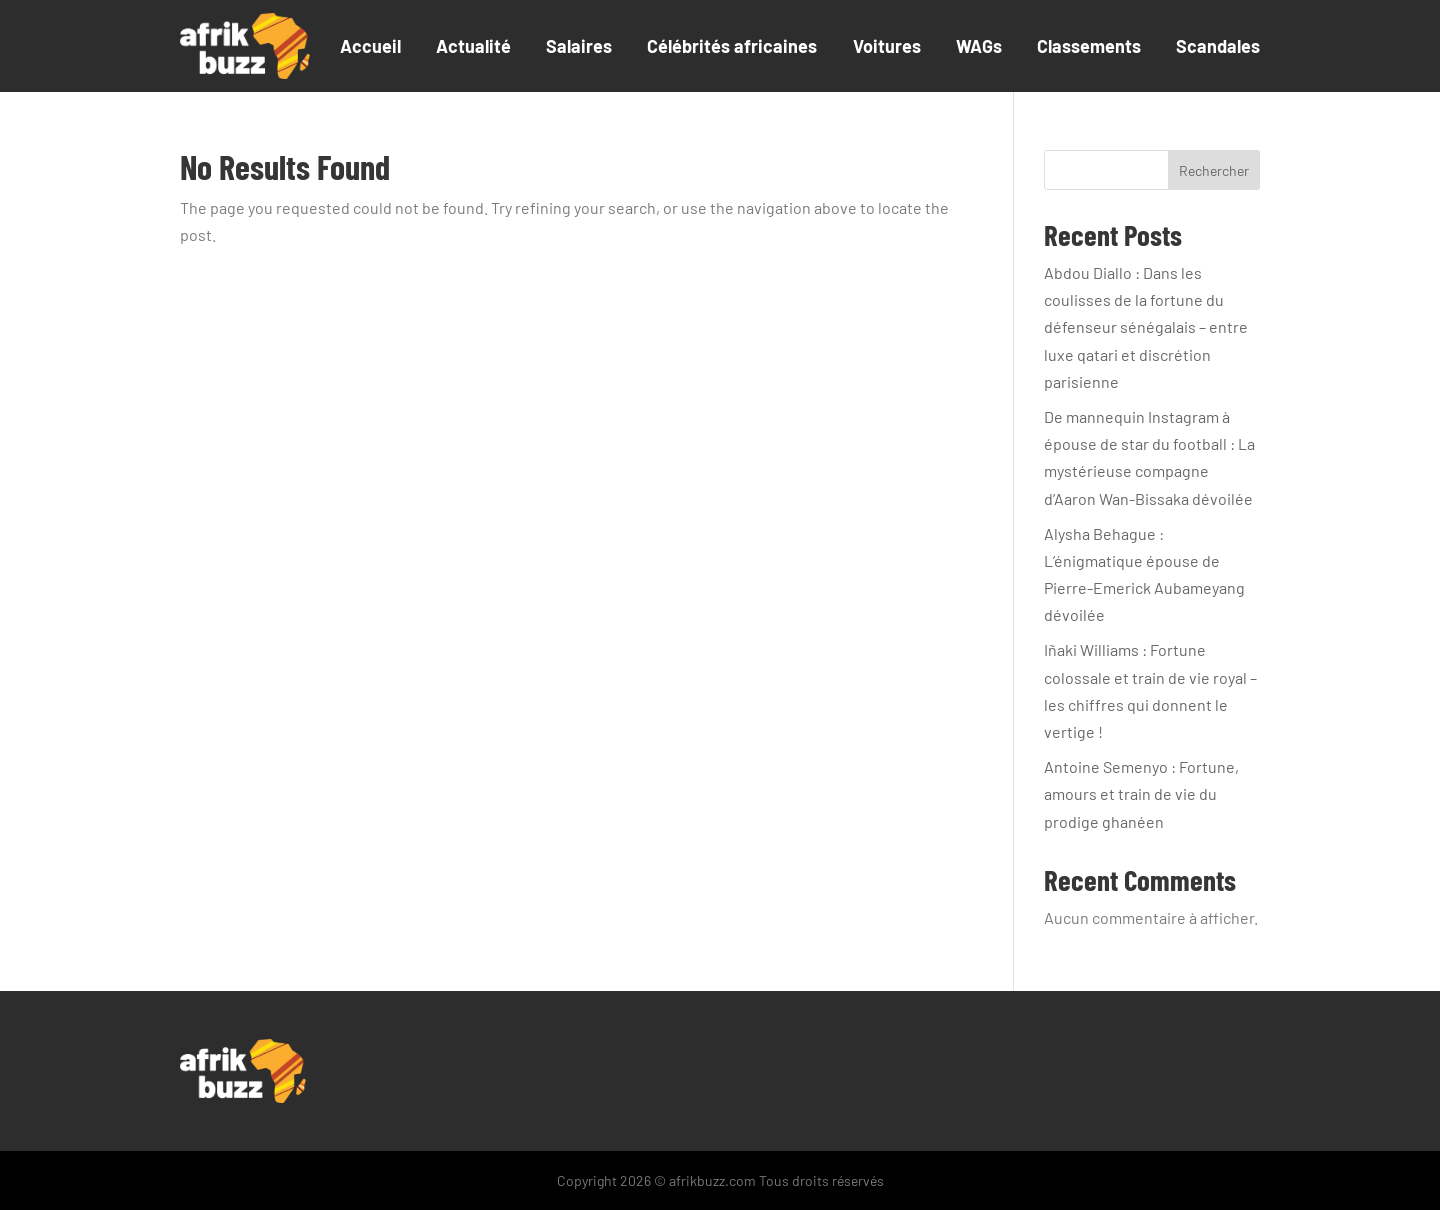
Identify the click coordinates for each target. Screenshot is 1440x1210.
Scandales (1218, 46)
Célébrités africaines (732, 46)
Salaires (579, 46)
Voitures (887, 46)
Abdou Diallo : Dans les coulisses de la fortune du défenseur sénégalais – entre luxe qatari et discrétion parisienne (1146, 327)
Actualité (473, 46)
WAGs (979, 46)
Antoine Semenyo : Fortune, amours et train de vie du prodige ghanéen (1141, 793)
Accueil (370, 46)
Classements (1089, 46)
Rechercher (1214, 170)
